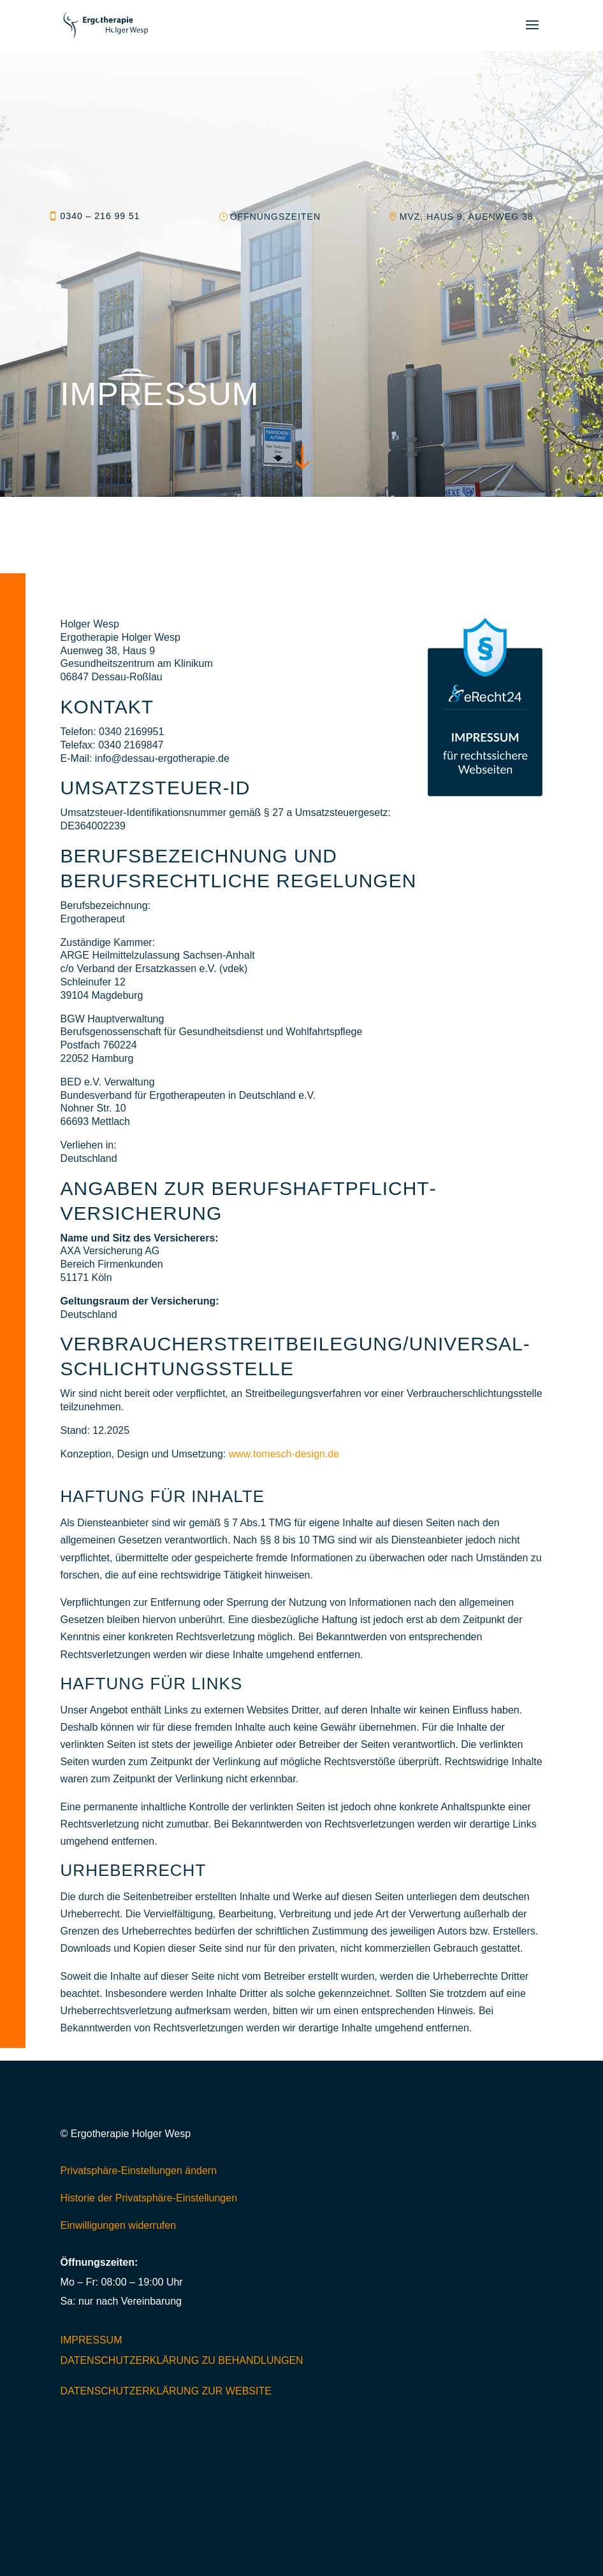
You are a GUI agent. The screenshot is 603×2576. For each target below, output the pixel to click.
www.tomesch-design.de (284, 1454)
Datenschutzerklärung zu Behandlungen (182, 2360)
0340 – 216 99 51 (100, 216)
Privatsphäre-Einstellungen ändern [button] (139, 2170)
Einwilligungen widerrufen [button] (118, 2225)
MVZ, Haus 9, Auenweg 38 (467, 216)
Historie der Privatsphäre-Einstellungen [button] (149, 2198)
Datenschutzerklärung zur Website (166, 2391)
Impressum (91, 2340)
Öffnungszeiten (275, 216)
